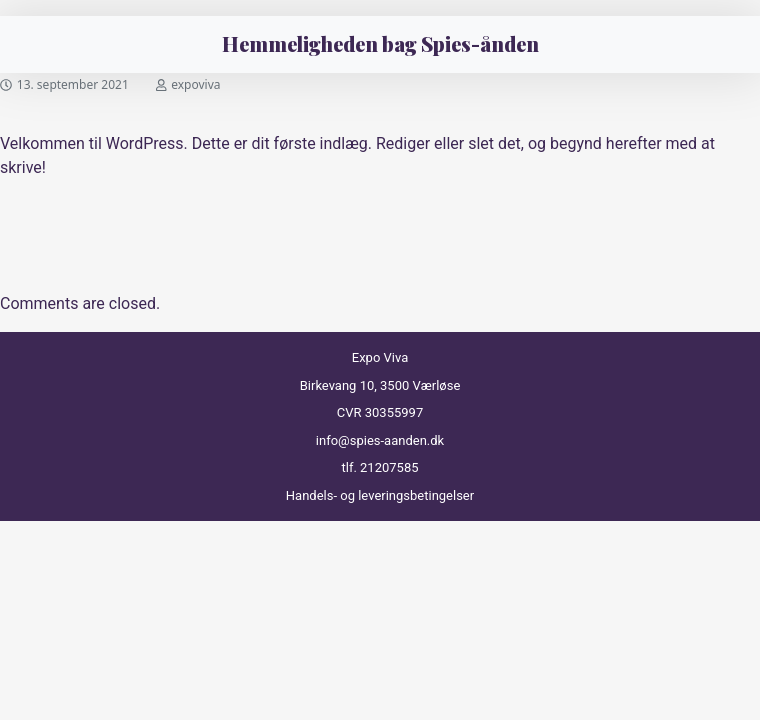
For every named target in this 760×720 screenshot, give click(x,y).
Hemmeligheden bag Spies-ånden (380, 43)
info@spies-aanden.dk (380, 440)
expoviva (195, 84)
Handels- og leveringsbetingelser (380, 495)
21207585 (389, 467)
